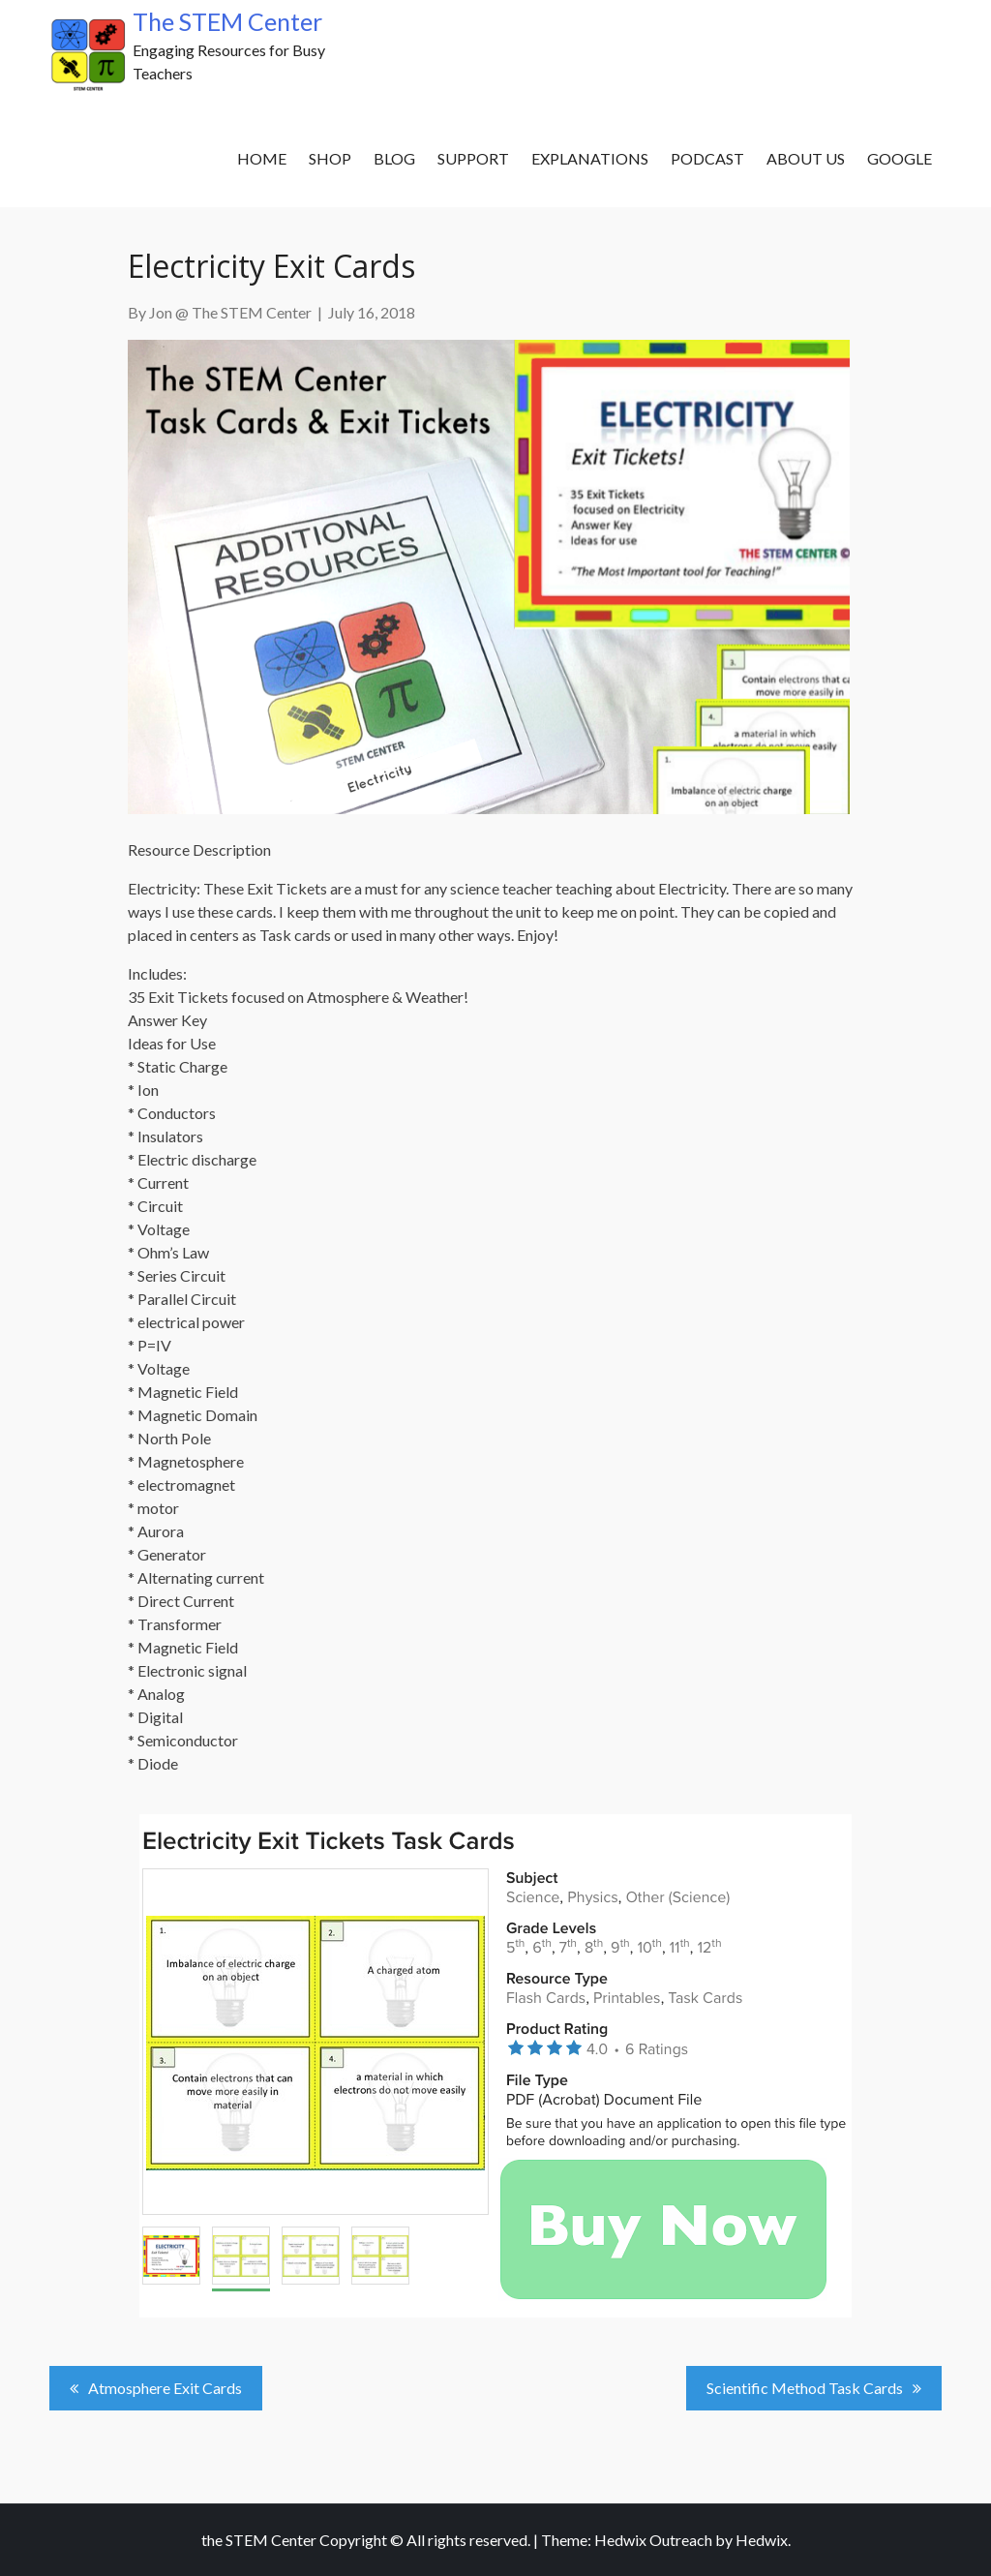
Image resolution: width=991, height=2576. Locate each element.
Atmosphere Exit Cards (165, 2388)
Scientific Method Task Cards (804, 2388)
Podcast (707, 158)
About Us (805, 158)
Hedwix (762, 2540)
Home (261, 158)
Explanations (589, 158)
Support (473, 158)
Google (899, 158)
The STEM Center (227, 21)
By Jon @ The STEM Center (220, 312)
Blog (394, 158)
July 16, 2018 (371, 312)
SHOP (330, 158)
